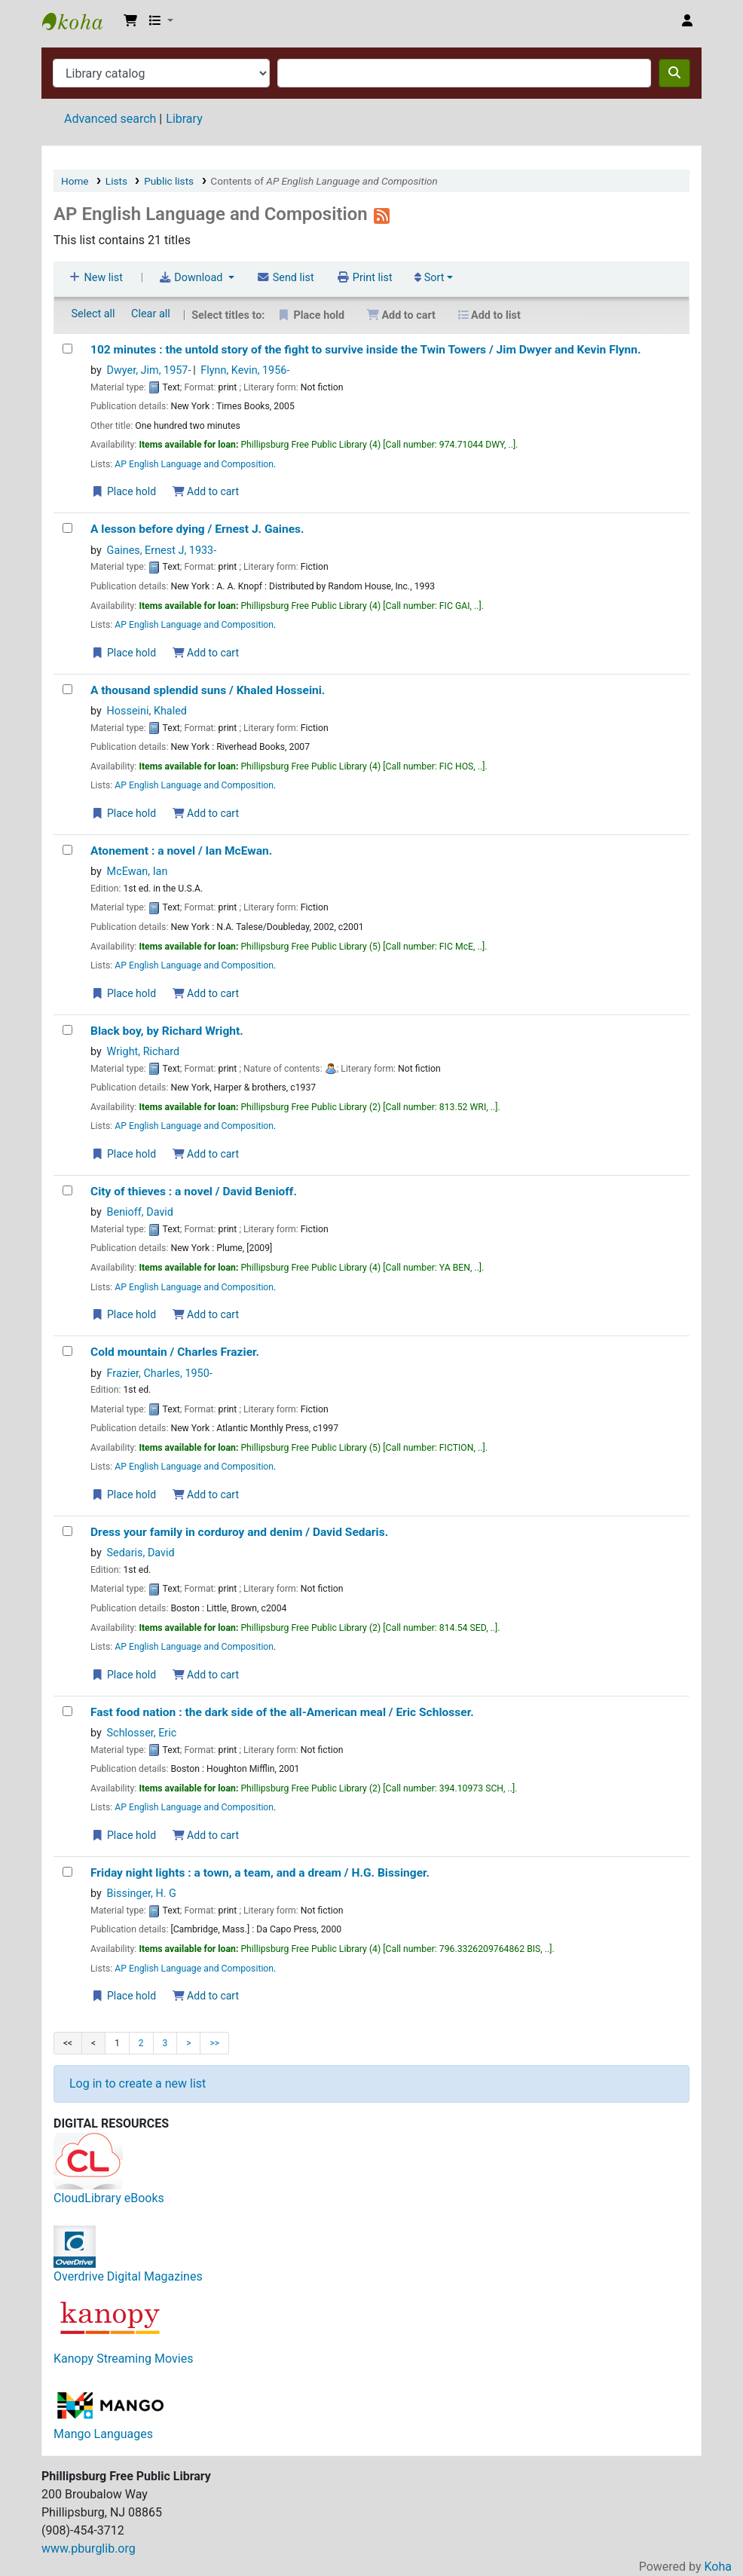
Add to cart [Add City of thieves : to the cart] (206, 1314)
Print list (364, 277)
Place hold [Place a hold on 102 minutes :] (123, 491)
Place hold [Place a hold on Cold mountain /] (123, 1494)
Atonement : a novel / (181, 851)
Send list (285, 277)
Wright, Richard (143, 1051)
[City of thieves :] (67, 1190)
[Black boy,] (67, 1030)
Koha (718, 2566)
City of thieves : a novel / (193, 1191)
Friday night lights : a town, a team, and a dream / (260, 1873)
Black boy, (166, 1031)
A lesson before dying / (197, 529)
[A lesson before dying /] (67, 528)
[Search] (674, 73)
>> (214, 2043)
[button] (130, 21)
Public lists (169, 181)
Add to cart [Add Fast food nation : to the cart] (206, 1835)
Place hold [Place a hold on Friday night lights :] (123, 1996)
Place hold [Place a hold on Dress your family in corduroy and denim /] (123, 1675)
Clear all (150, 313)
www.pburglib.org (88, 2548)
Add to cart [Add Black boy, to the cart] (206, 1154)
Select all (93, 313)
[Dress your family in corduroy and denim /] (67, 1531)
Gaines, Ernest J (162, 550)
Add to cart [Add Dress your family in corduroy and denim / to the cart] (206, 1675)
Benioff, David (140, 1212)
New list (95, 277)
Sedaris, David (141, 1553)
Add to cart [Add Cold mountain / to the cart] (206, 1494)
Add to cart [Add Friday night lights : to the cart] (206, 1996)
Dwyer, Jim (149, 370)
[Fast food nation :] (67, 1711)
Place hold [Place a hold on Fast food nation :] (123, 1835)
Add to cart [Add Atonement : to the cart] (206, 993)
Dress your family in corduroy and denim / (239, 1532)
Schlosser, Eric (142, 1733)
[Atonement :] (67, 850)
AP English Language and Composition (194, 464)
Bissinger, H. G (141, 1893)
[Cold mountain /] (67, 1351)
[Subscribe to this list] (381, 214)
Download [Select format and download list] (191, 277)
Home (75, 181)
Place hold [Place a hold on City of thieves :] (123, 1314)
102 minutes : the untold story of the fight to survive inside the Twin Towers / (365, 349)
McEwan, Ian (137, 871)
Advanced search (110, 119)
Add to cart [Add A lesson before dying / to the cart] (206, 653)
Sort (429, 277)
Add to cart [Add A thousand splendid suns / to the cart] (206, 813)
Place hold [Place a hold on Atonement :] (123, 993)
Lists (116, 181)
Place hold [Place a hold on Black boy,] (123, 1154)
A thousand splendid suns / (207, 690)
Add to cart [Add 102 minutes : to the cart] (206, 491)
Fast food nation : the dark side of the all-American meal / (282, 1712)
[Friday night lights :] (67, 1872)
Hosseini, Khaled (147, 711)
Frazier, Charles (160, 1373)
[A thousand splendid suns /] (67, 689)
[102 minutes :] (67, 348)
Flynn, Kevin (244, 370)
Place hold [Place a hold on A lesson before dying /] (123, 653)
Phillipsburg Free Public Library (80, 21)
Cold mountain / (174, 1352)
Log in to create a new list (137, 2083)
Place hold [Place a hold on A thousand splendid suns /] (123, 813)
